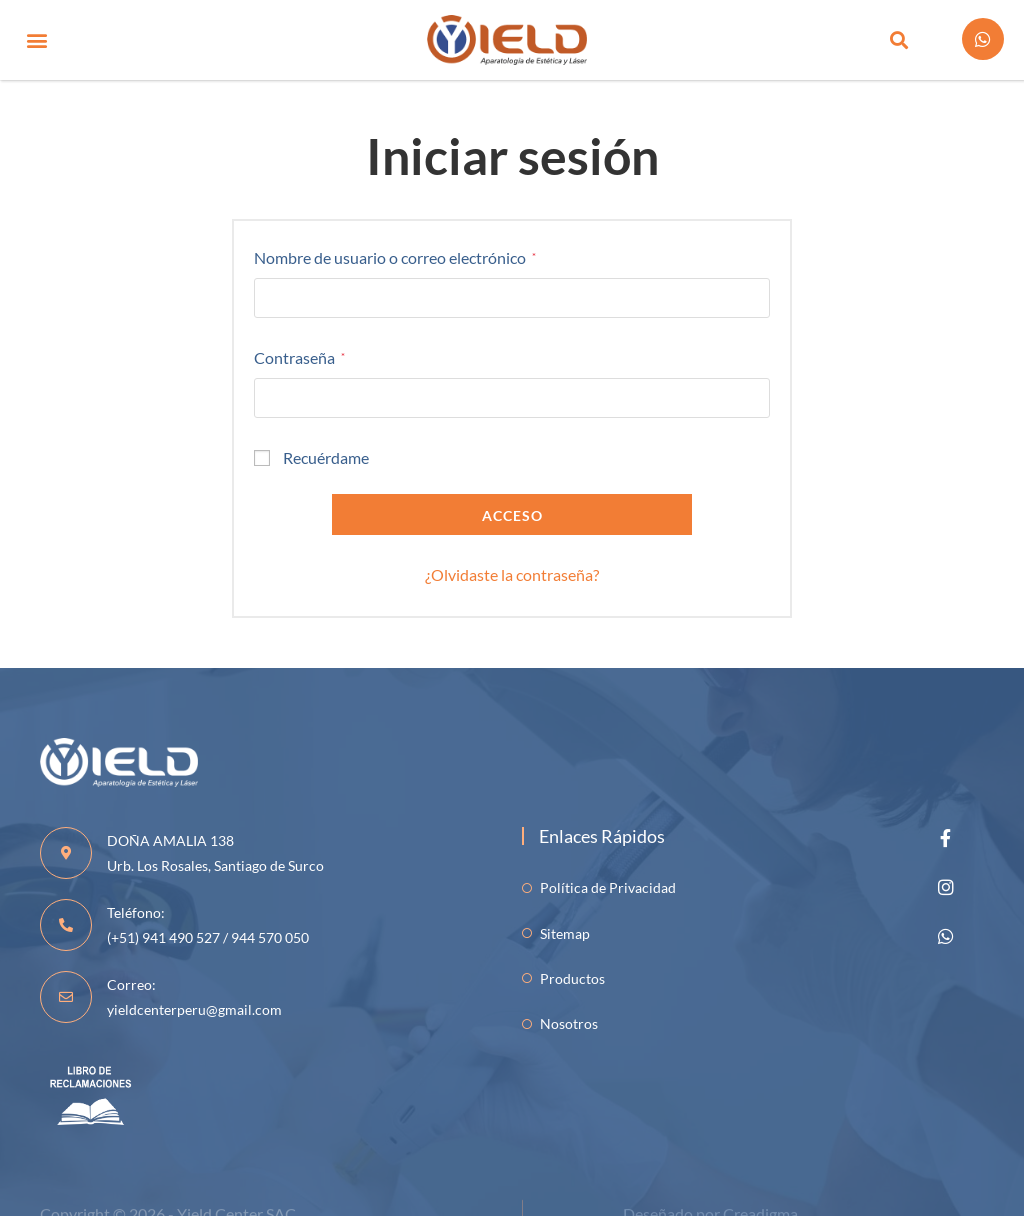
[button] (36, 40)
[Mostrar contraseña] (748, 397)
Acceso (512, 515)
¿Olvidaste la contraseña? (512, 574)
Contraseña (299, 355)
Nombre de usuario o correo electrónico (395, 255)
